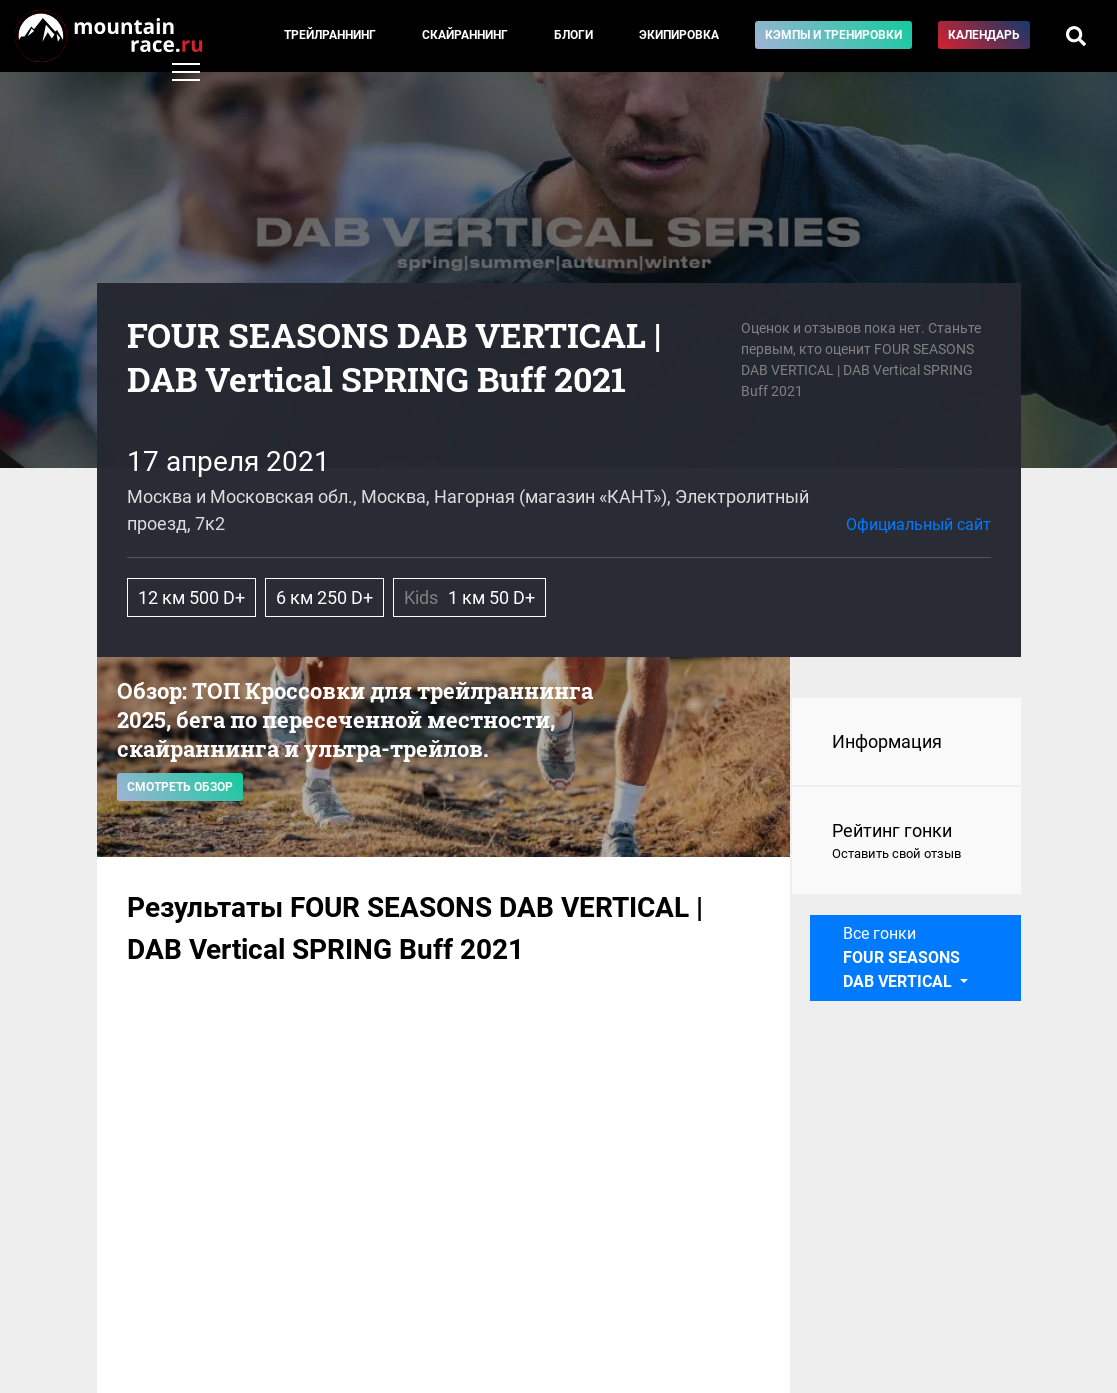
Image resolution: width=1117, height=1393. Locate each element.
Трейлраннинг (330, 35)
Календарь (984, 35)
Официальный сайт (918, 524)
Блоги (573, 35)
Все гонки (901, 957)
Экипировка (679, 35)
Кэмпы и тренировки (833, 35)
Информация (887, 741)
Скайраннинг (465, 35)
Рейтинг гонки (906, 842)
